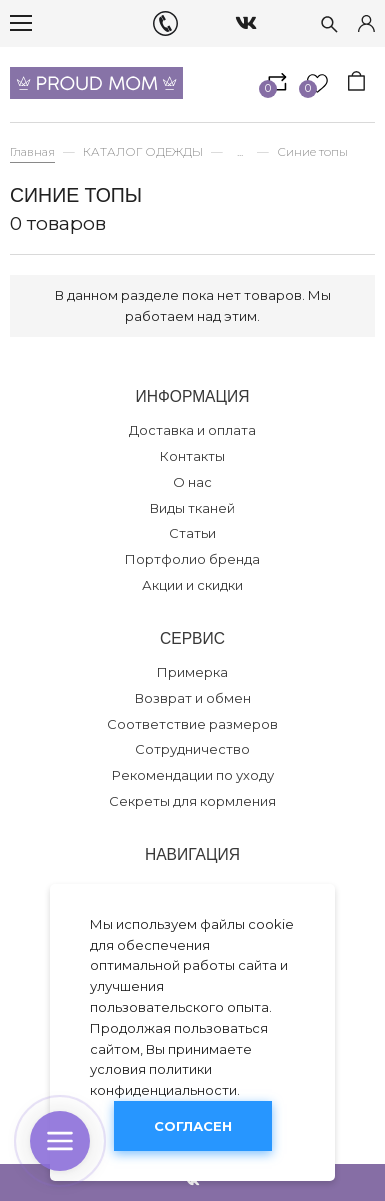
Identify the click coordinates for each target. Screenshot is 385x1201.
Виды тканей (192, 508)
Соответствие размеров (192, 724)
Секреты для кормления (192, 801)
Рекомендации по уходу (193, 775)
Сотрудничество (192, 749)
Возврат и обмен (193, 698)
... (240, 152)
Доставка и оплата (192, 430)
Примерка (192, 672)
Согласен (193, 1126)
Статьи (192, 533)
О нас (192, 482)
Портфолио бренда (192, 559)
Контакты (192, 456)
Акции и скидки (192, 585)
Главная (32, 152)
